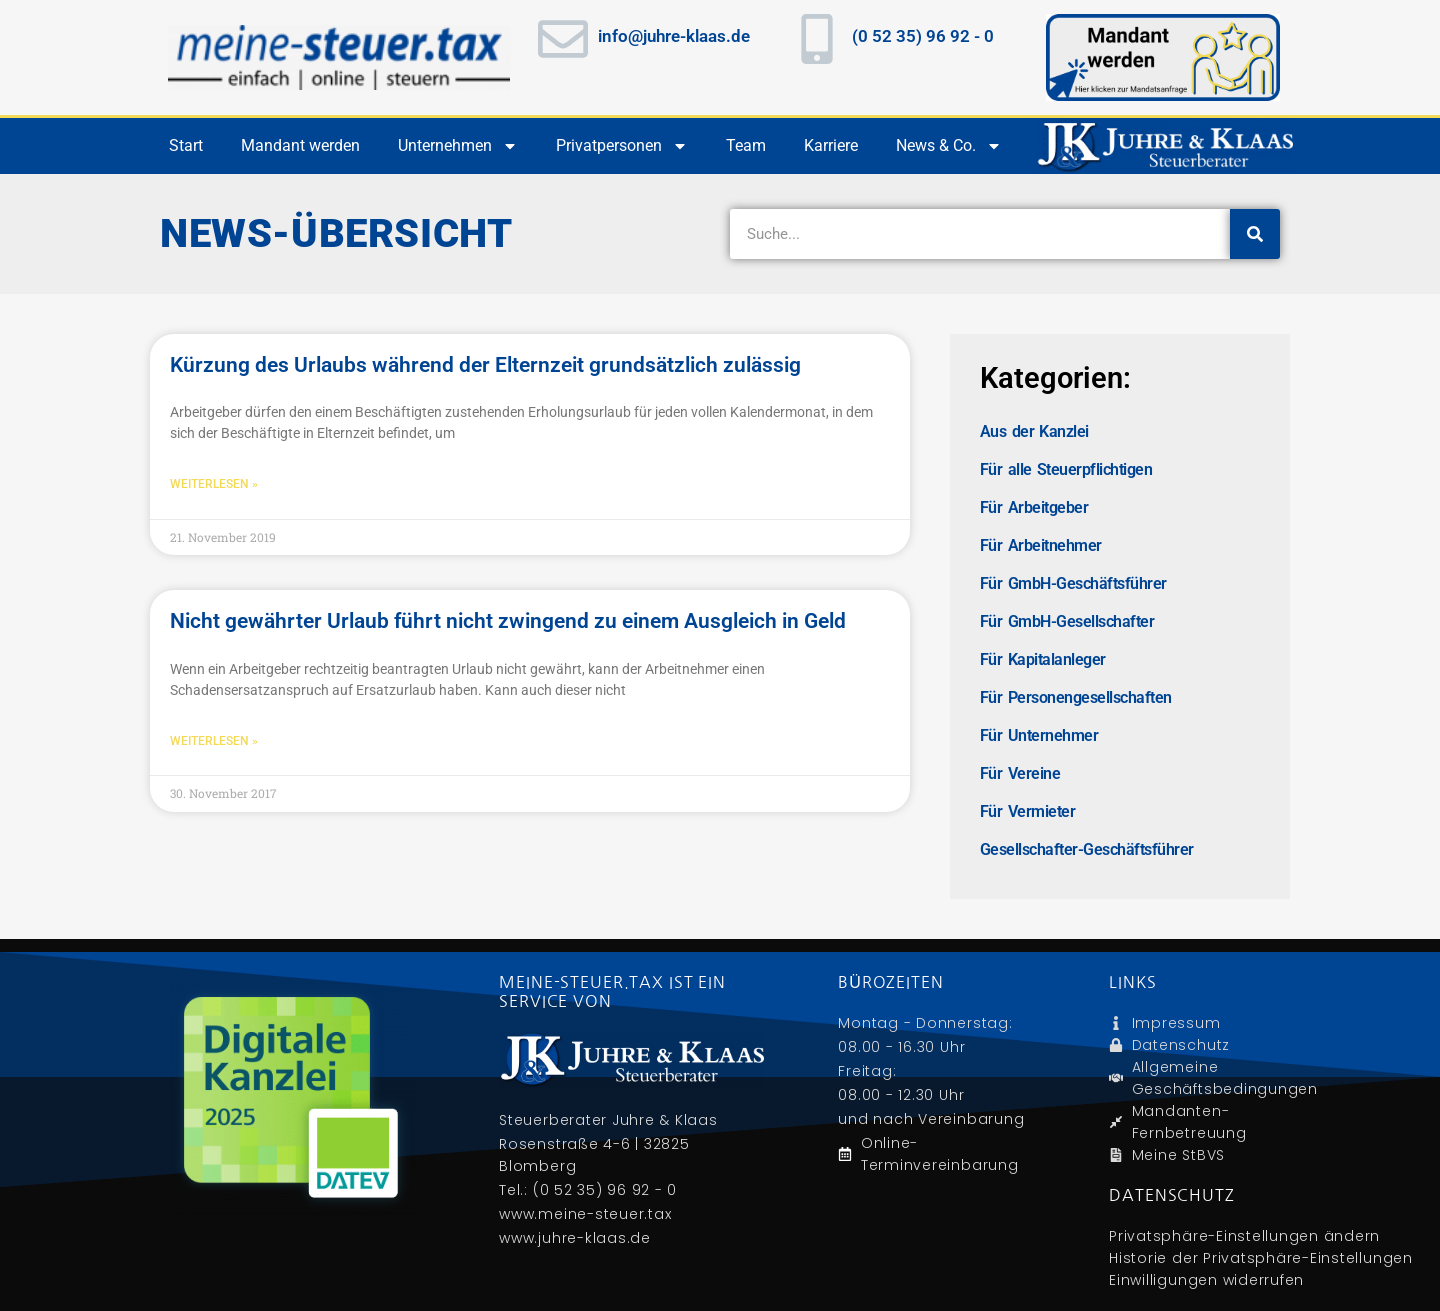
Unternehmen (458, 146)
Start (186, 145)
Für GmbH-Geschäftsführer (1073, 583)
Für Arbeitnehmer (1041, 545)
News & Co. (949, 146)
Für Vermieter (1027, 811)
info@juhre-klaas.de (674, 36)
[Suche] (1255, 234)
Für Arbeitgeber (1034, 507)
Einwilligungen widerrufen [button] (1206, 1280)
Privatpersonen (622, 146)
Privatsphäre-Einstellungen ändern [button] (1244, 1236)
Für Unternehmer (1039, 735)
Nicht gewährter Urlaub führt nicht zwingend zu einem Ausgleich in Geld (508, 621)
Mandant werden (300, 145)
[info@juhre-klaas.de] (563, 39)
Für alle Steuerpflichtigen (1066, 469)
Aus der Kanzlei (1034, 431)
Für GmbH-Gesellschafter (1067, 621)
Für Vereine (1020, 773)
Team (746, 145)
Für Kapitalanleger (1043, 659)
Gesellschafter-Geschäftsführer (1087, 849)
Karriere (831, 145)
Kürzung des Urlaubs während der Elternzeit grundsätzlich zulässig (485, 365)
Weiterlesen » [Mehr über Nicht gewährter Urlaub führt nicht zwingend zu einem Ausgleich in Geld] (214, 741)
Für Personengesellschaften (1076, 697)
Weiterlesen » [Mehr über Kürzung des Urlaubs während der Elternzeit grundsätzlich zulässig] (214, 484)
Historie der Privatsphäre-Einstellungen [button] (1261, 1258)
